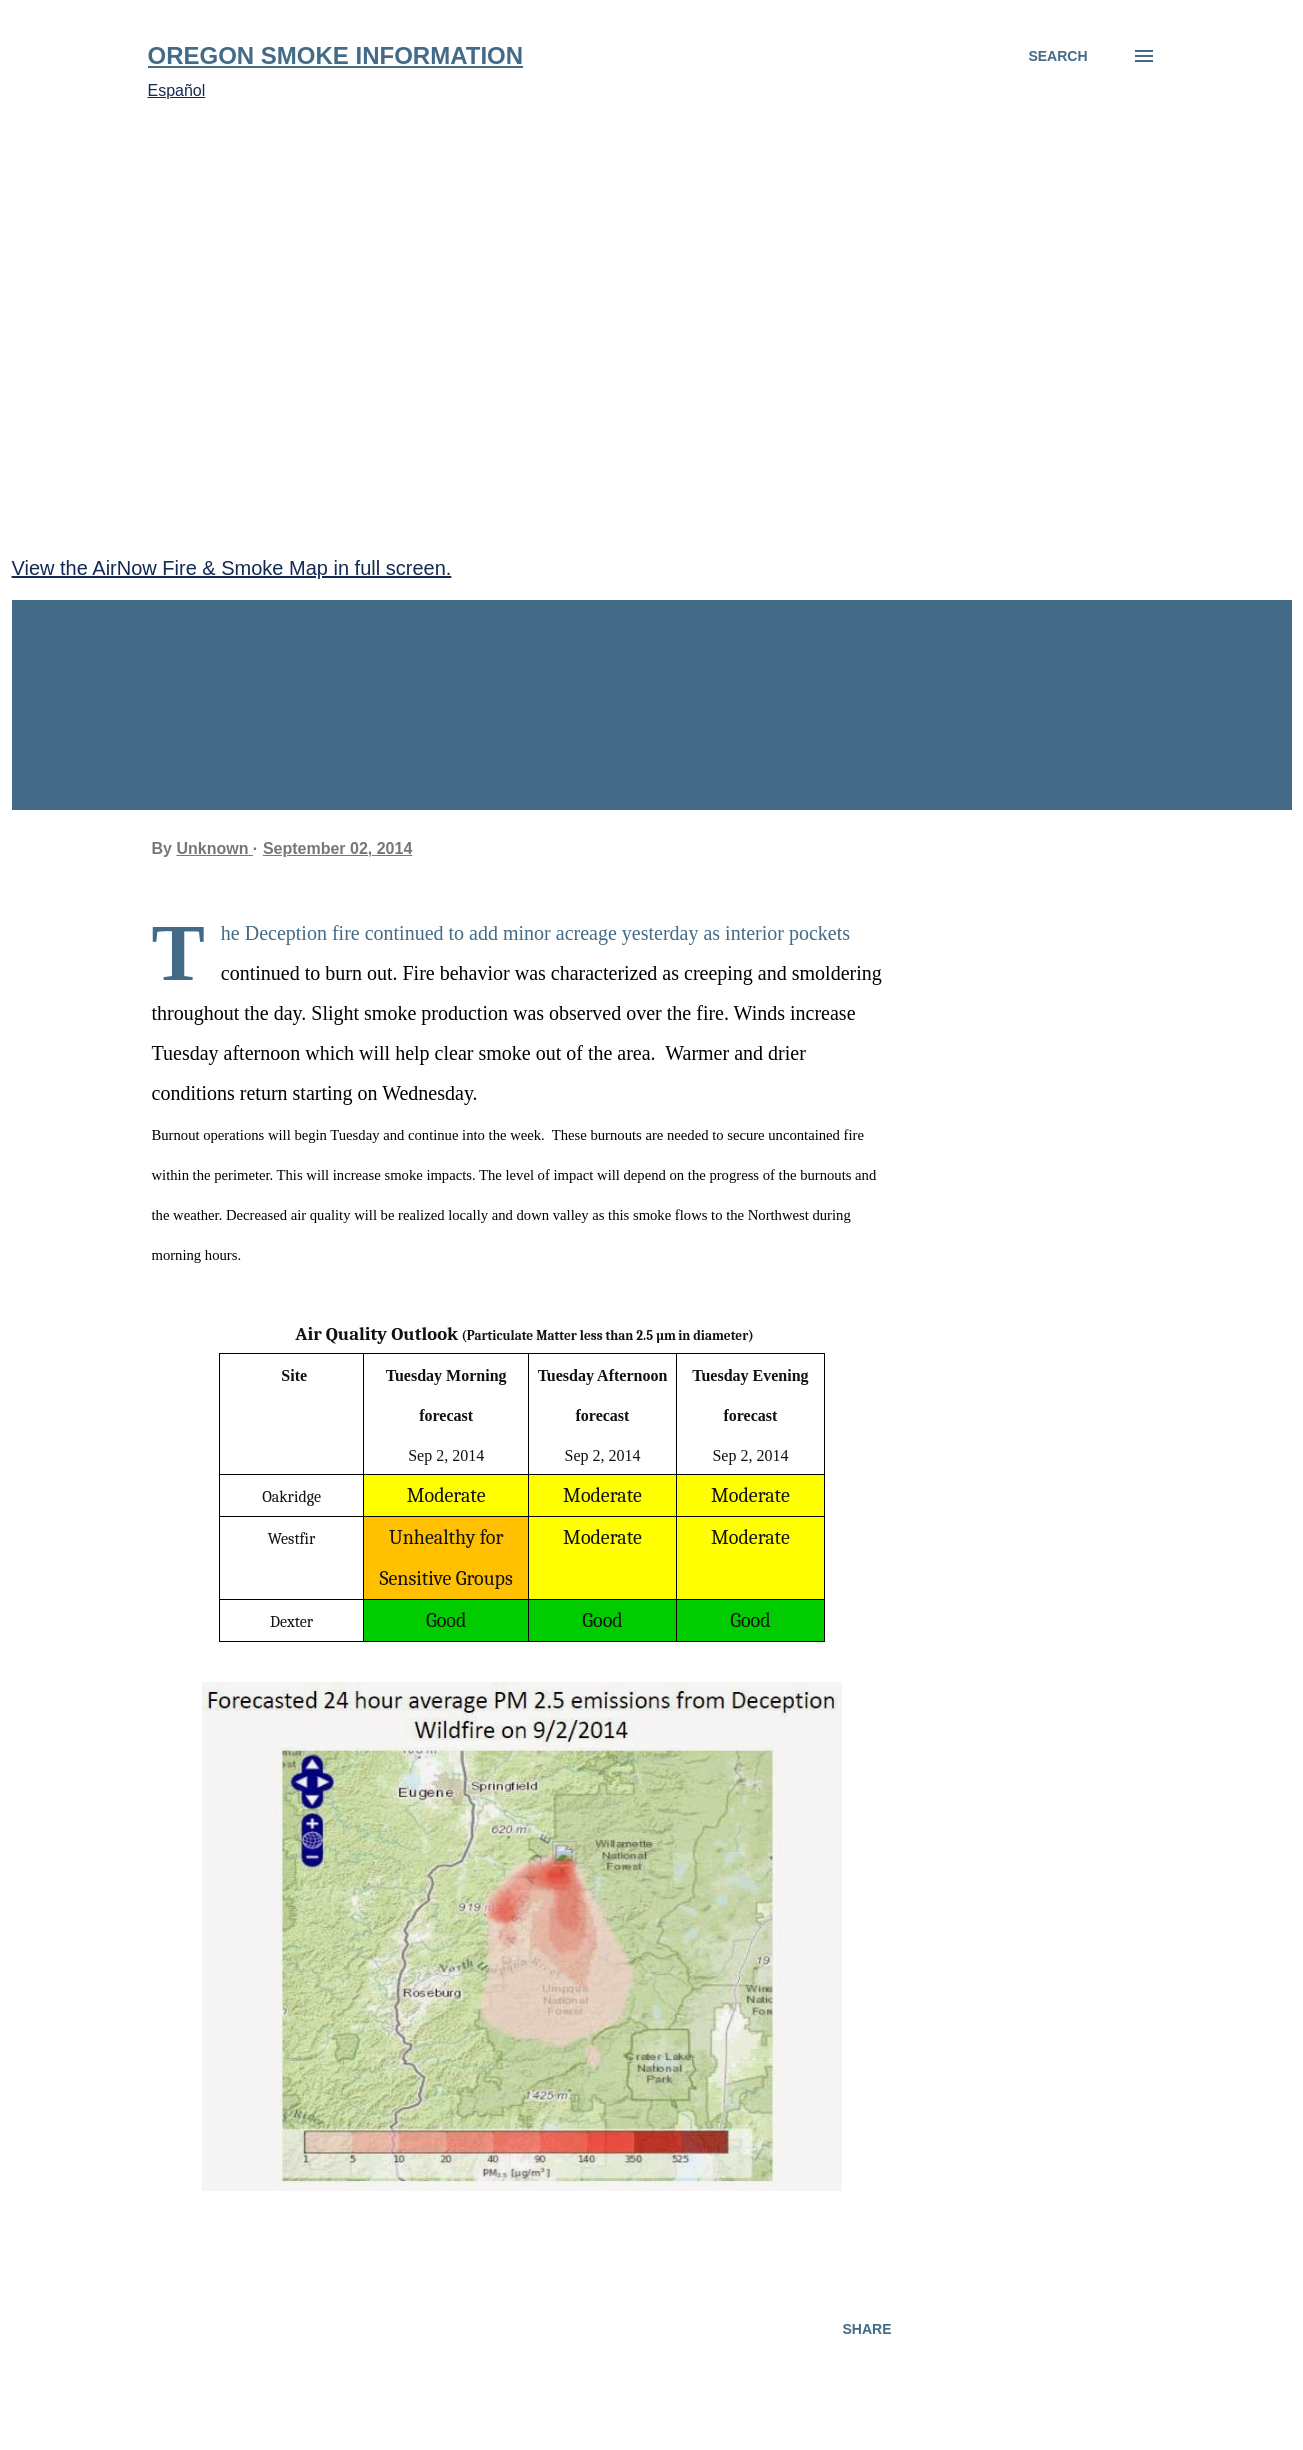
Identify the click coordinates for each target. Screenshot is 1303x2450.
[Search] (1057, 56)
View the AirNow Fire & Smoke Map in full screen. (232, 568)
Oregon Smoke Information (336, 55)
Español (177, 90)
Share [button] (866, 2329)
